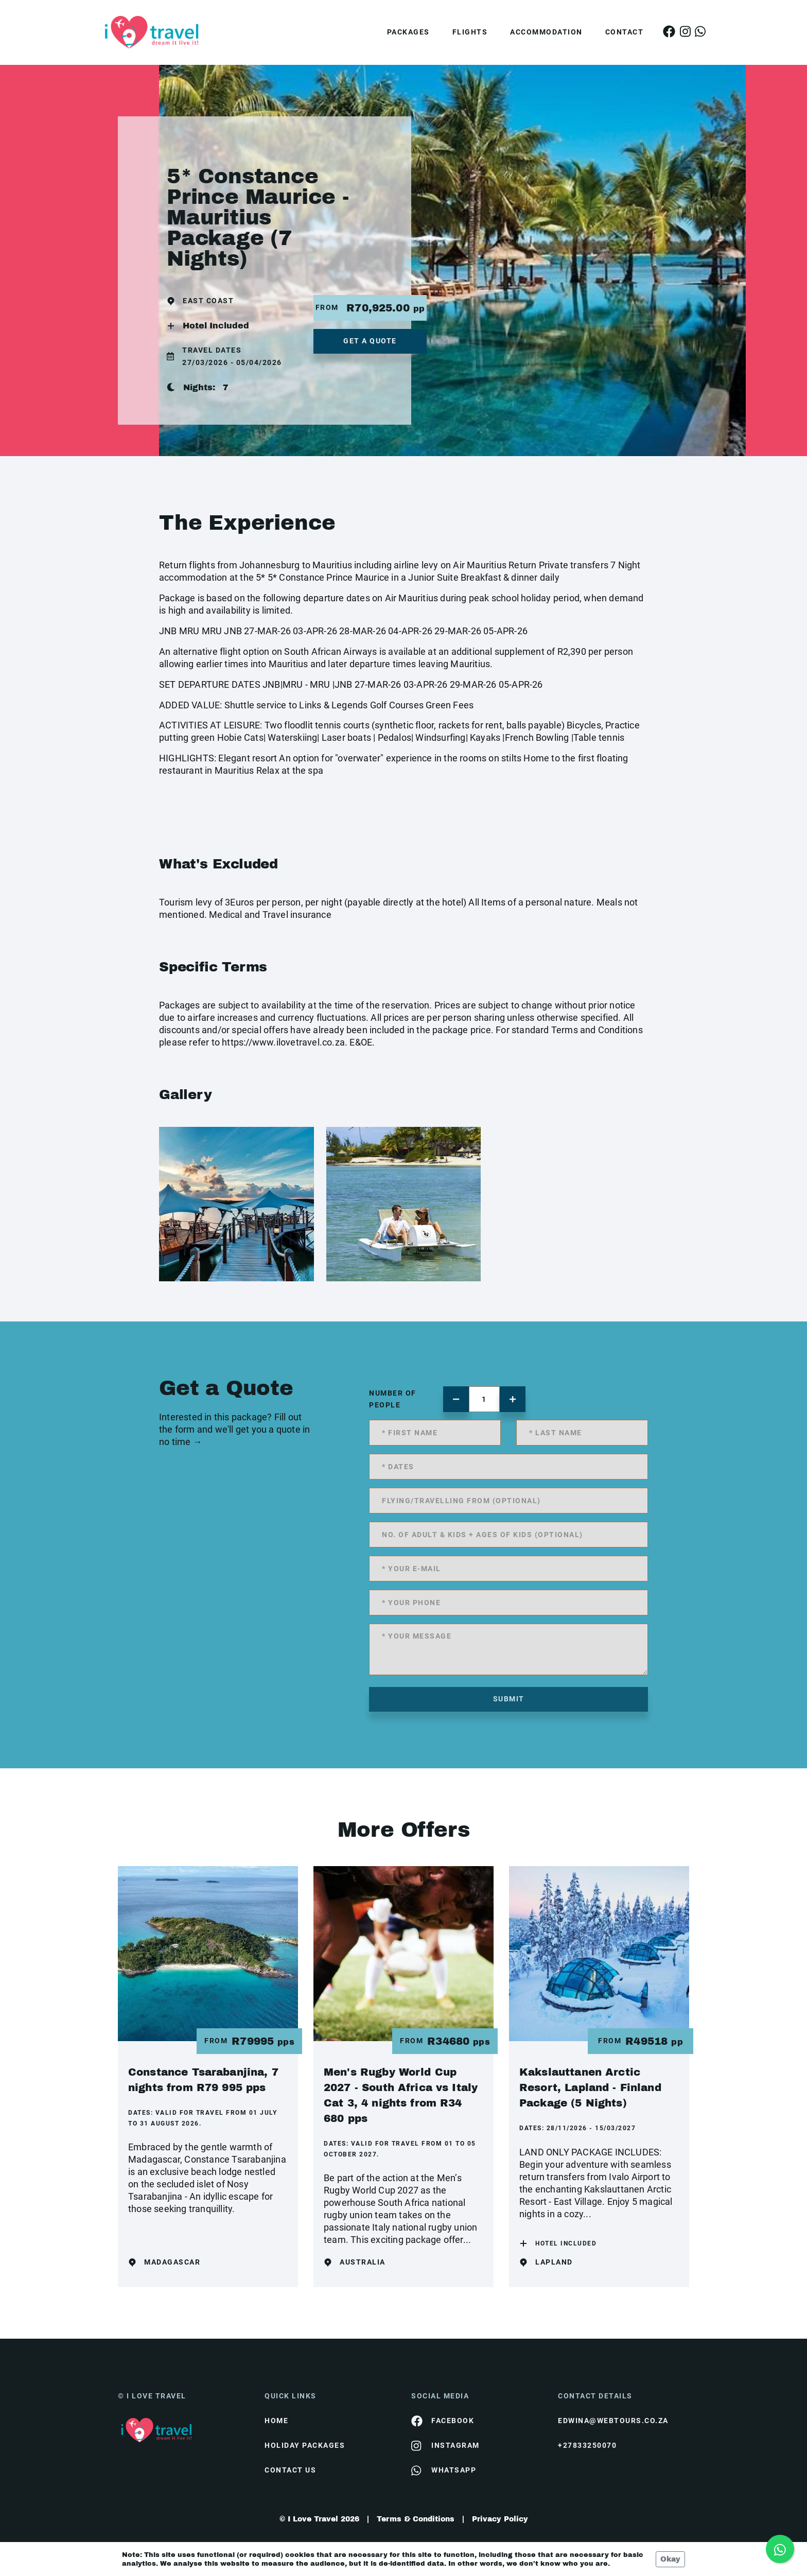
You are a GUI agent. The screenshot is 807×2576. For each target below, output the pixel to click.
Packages (408, 32)
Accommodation (546, 32)
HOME (276, 2420)
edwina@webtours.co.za (613, 2420)
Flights (470, 32)
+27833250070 (587, 2445)
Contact (624, 32)
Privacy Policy (500, 2519)
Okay (670, 2559)
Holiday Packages (305, 2445)
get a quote (370, 341)
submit (508, 1699)
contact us (290, 2470)
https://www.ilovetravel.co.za (283, 1042)
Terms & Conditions (415, 2519)
